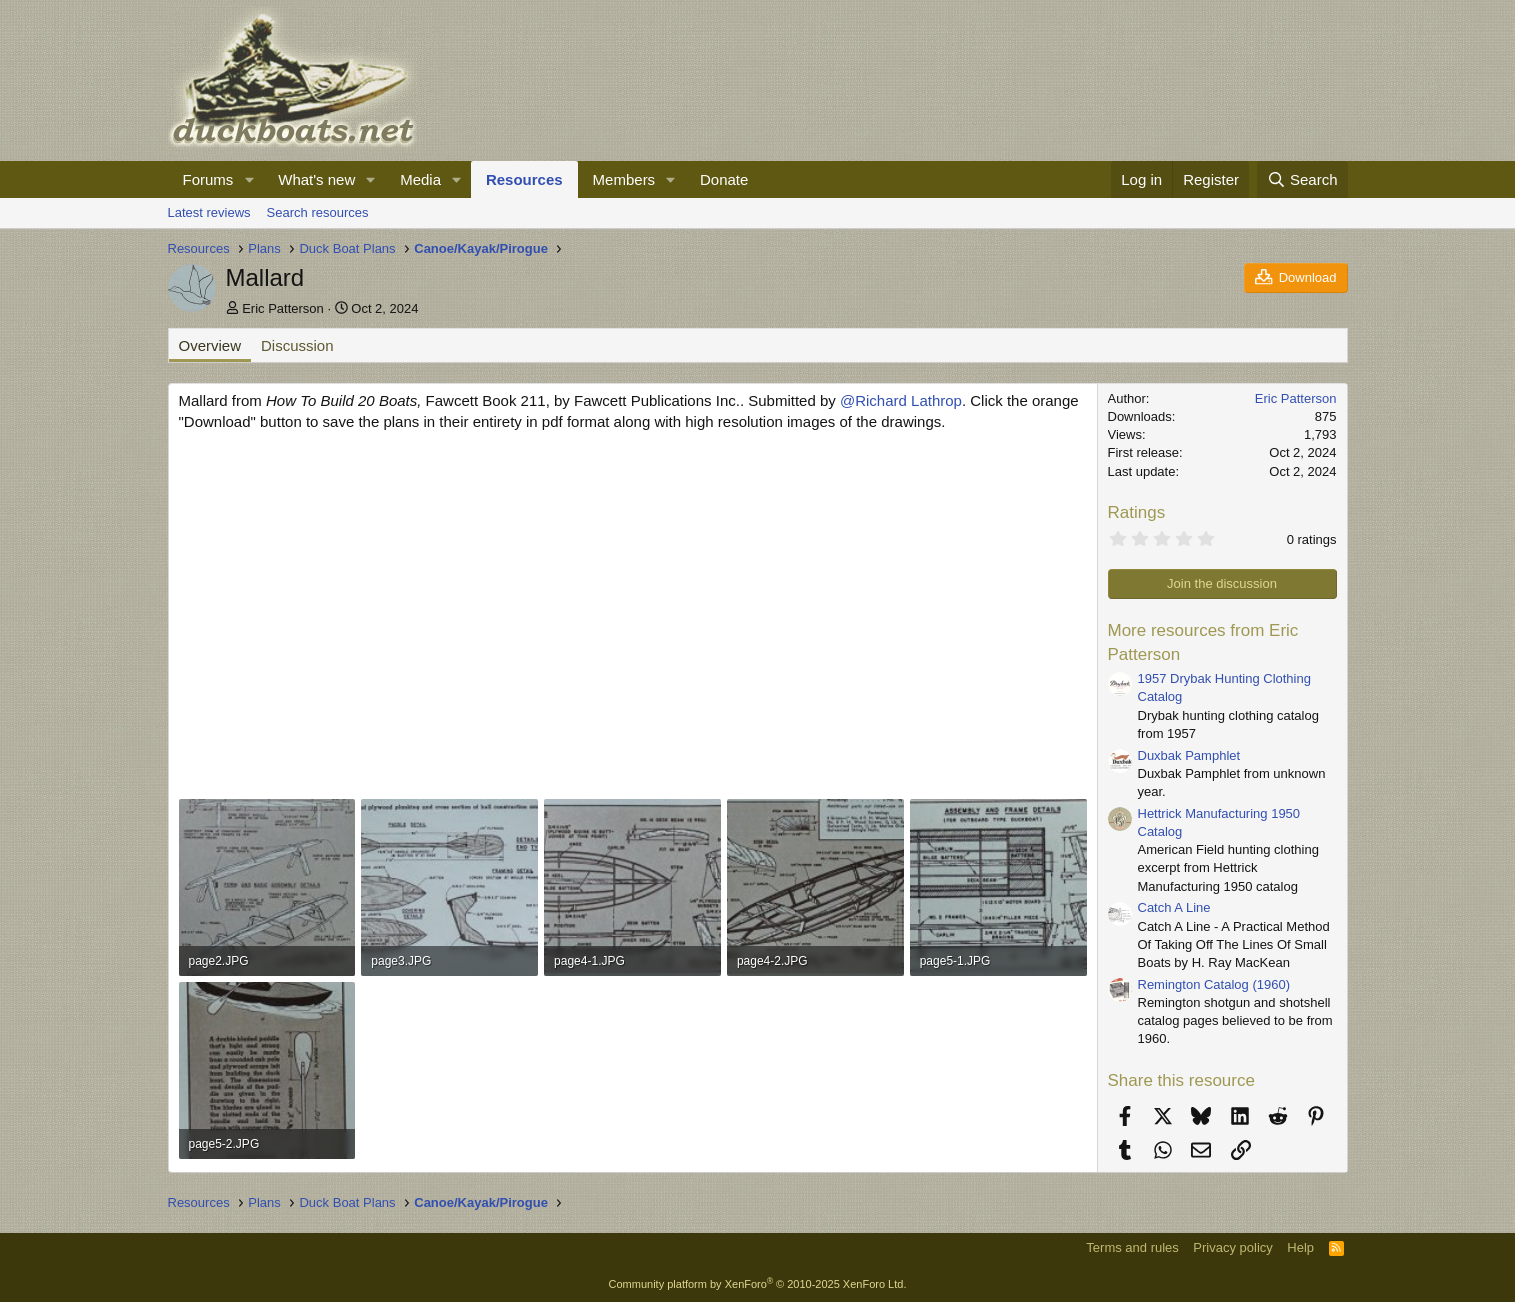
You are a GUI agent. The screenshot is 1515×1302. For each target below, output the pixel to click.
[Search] (1302, 179)
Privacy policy (1232, 1247)
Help (1300, 1247)
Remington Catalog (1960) (1214, 984)
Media (420, 179)
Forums (208, 179)
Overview (210, 345)
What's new (316, 179)
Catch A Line (1174, 907)
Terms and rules (1132, 1247)
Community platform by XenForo (758, 1284)
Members (624, 179)
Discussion (297, 345)
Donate (724, 179)
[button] (249, 179)
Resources (524, 179)
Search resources (318, 212)
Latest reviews (209, 212)
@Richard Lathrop (901, 400)
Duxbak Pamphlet (1189, 755)
